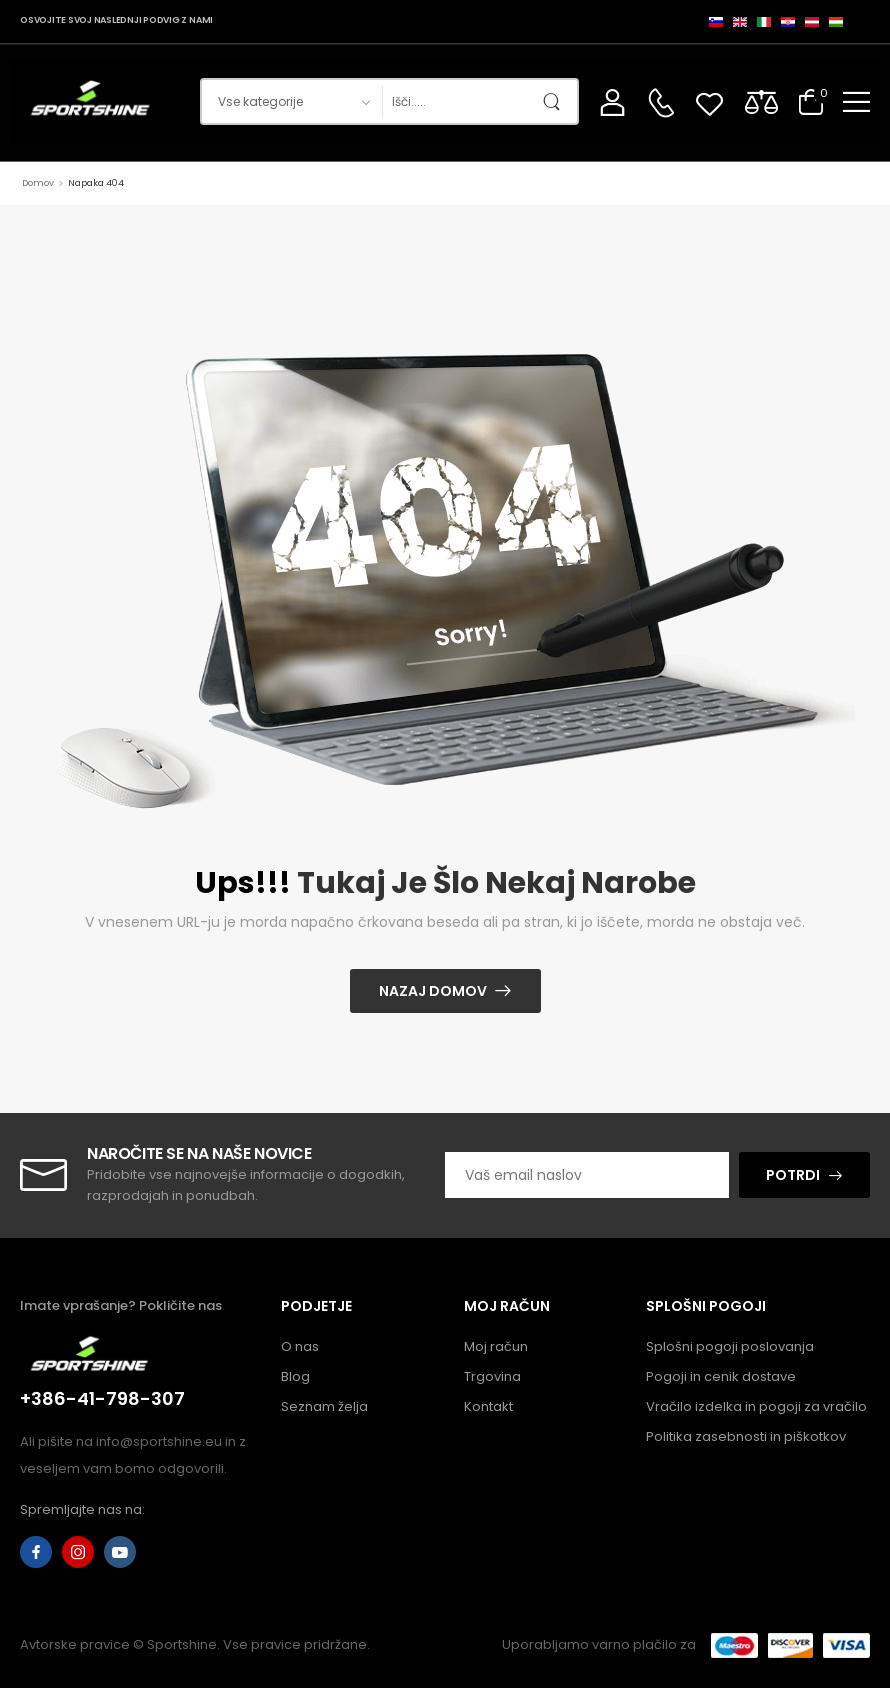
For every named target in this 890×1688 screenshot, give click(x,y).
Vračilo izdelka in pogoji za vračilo (756, 1406)
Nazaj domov (433, 991)
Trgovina (492, 1376)
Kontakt (488, 1406)
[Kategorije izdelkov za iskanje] (291, 101)
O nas (300, 1346)
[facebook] (36, 1552)
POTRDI (793, 1175)
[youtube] (120, 1552)
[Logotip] (92, 101)
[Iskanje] (459, 101)
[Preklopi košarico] (811, 101)
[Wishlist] (709, 101)
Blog (295, 1376)
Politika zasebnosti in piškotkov (746, 1436)
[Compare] (761, 101)
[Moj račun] (612, 101)
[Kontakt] (661, 103)
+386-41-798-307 (102, 1398)
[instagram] (78, 1552)
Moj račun (496, 1346)
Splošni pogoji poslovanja (730, 1346)
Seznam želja (324, 1406)
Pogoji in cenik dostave (721, 1376)
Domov (38, 183)
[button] (856, 101)
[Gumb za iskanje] (557, 101)
